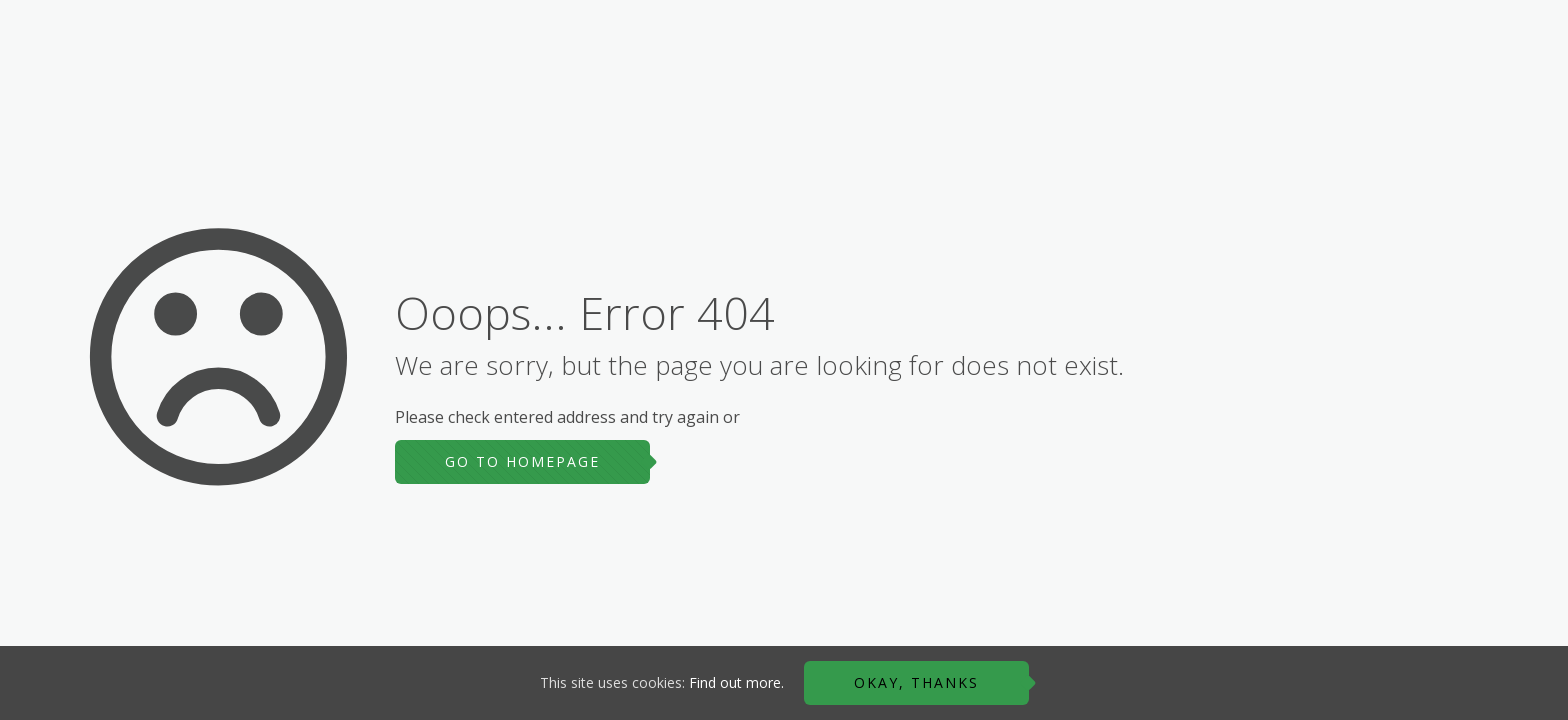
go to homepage (522, 461)
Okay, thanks (916, 682)
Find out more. (736, 682)
